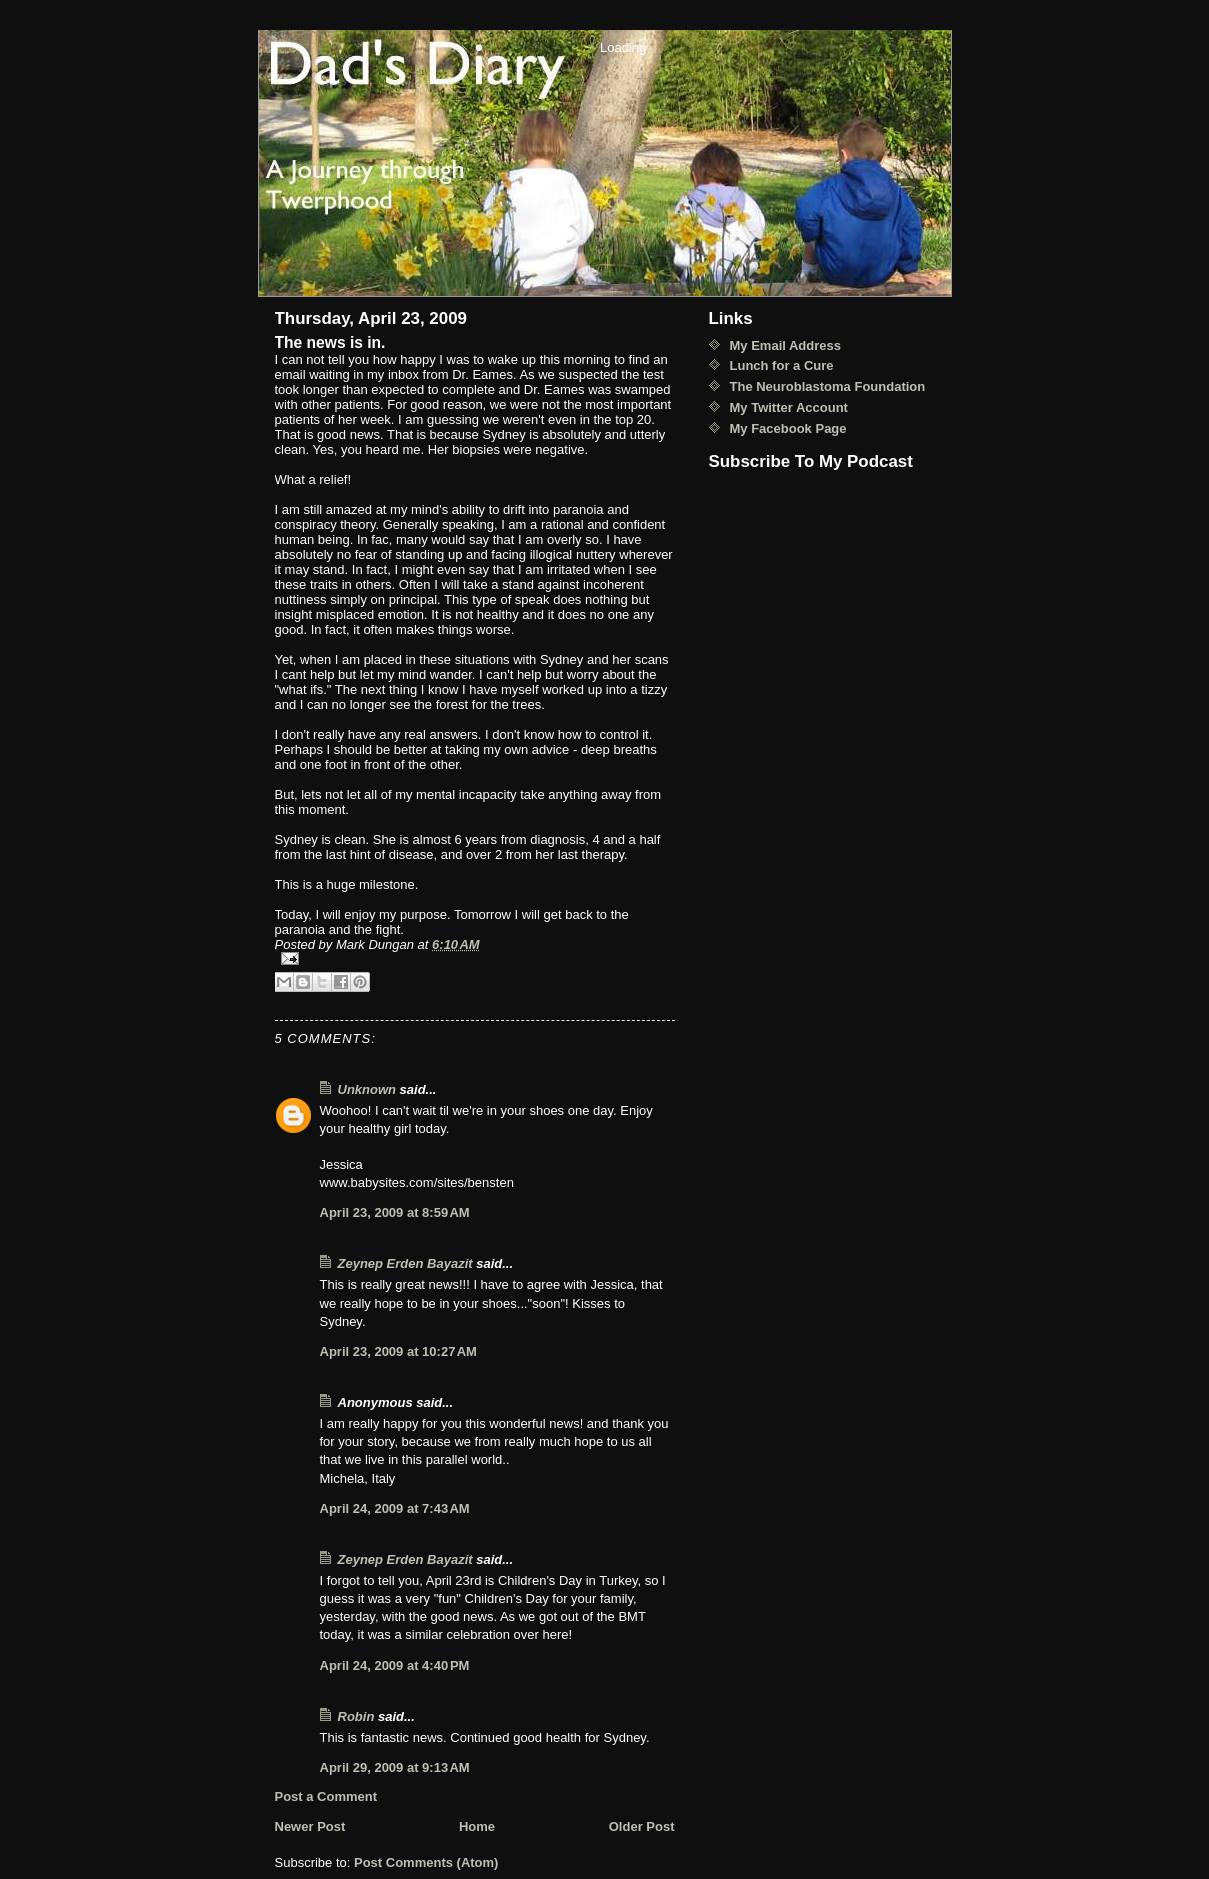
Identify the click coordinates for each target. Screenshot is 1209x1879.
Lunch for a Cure (782, 365)
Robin (356, 1716)
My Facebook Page (788, 428)
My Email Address (786, 345)
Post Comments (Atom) (426, 1862)
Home (477, 1826)
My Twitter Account (789, 407)
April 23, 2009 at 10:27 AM (398, 1351)
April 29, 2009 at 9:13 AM (395, 1767)
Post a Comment (326, 1796)
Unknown (367, 1089)
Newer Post (310, 1826)
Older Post (642, 1826)
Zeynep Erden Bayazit (405, 1263)
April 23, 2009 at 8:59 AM (395, 1212)
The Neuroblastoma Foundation (828, 386)
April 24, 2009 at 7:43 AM (395, 1508)
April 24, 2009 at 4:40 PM (395, 1665)
